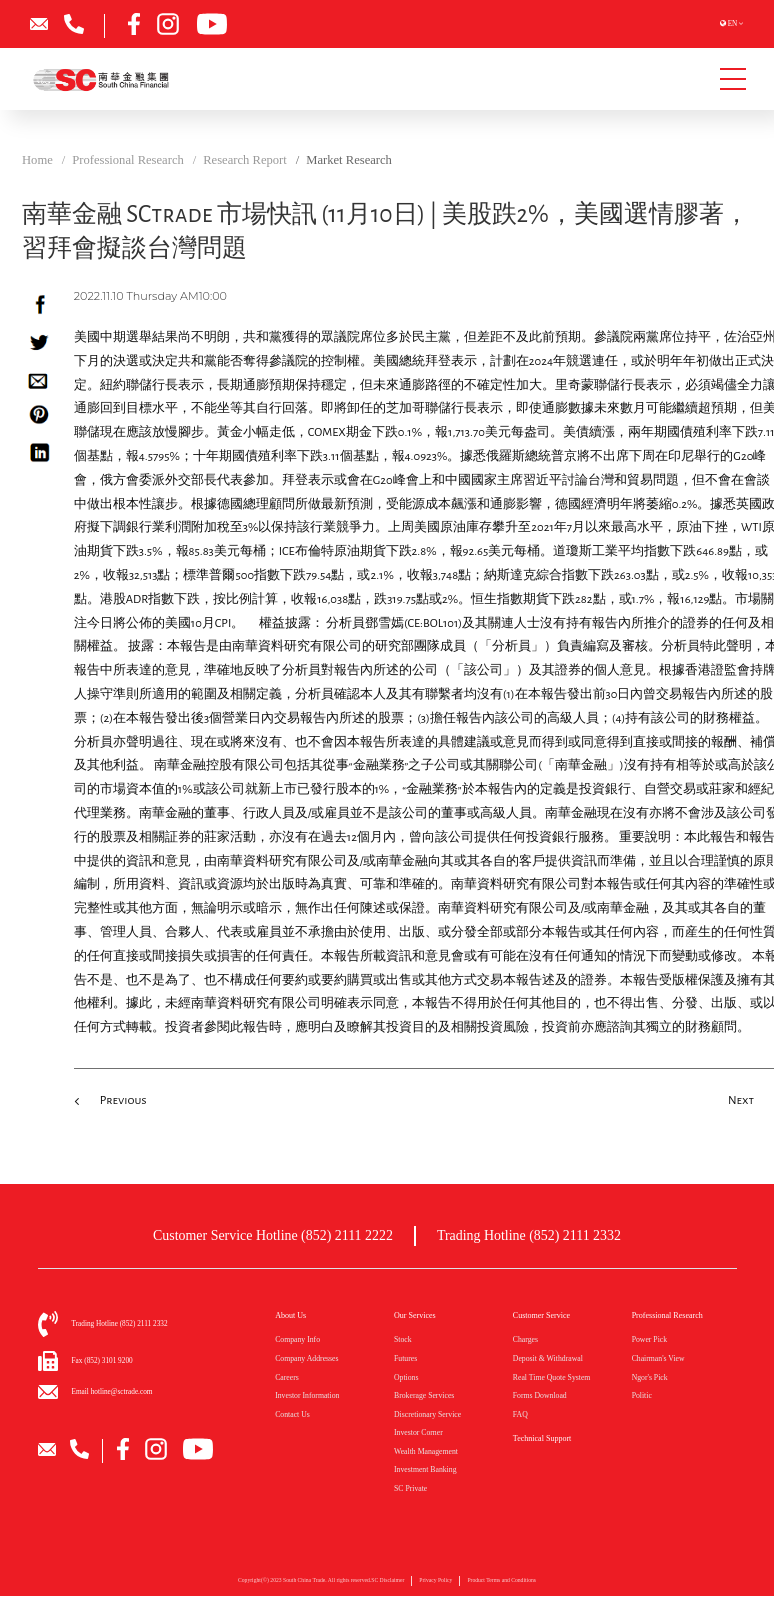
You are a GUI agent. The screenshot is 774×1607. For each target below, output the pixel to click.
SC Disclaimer (387, 1586)
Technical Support (542, 1438)
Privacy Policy (435, 1586)
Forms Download (540, 1395)
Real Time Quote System (552, 1377)
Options (406, 1377)
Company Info (297, 1339)
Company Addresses (306, 1358)
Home (37, 160)
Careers (287, 1377)
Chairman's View (658, 1358)
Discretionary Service (427, 1414)
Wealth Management (426, 1451)
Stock (403, 1339)
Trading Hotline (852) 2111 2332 (529, 1235)
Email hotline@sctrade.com (112, 1392)
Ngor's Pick (650, 1377)
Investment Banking (425, 1469)
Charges (525, 1339)
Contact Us (292, 1414)
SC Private (410, 1488)
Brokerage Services (424, 1395)
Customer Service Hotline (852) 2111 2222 (273, 1235)
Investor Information (307, 1395)
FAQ (520, 1414)
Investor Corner (418, 1432)
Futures (405, 1358)
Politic (642, 1395)
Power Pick (649, 1339)
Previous (123, 1100)
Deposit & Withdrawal (548, 1358)
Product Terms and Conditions (501, 1586)
